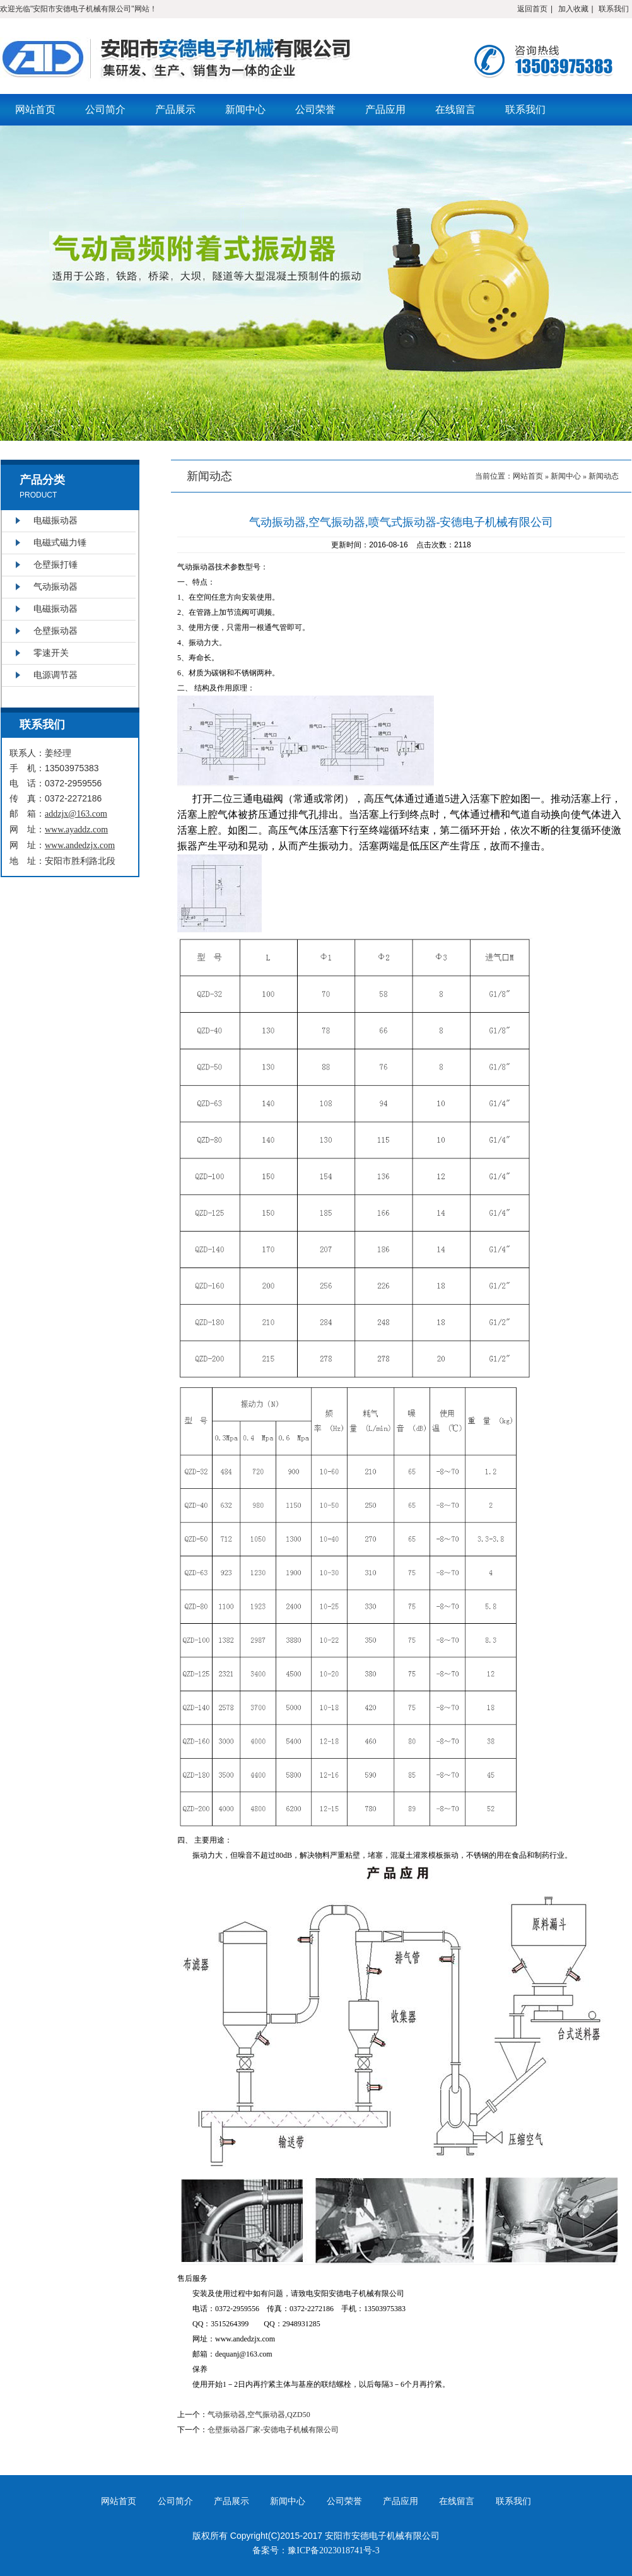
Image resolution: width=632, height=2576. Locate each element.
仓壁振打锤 (55, 564)
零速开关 (51, 653)
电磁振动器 (55, 520)
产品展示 (175, 109)
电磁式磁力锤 (59, 542)
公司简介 (105, 109)
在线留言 (455, 109)
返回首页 (532, 8)
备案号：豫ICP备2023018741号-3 (315, 2550)
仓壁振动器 (55, 631)
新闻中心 (245, 109)
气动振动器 (55, 587)
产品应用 (385, 109)
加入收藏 (573, 8)
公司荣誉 (315, 109)
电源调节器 (55, 675)
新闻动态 (603, 476)
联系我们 (614, 8)
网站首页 (35, 109)
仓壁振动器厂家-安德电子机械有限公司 (273, 2429)
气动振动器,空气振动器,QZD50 (259, 2414)
